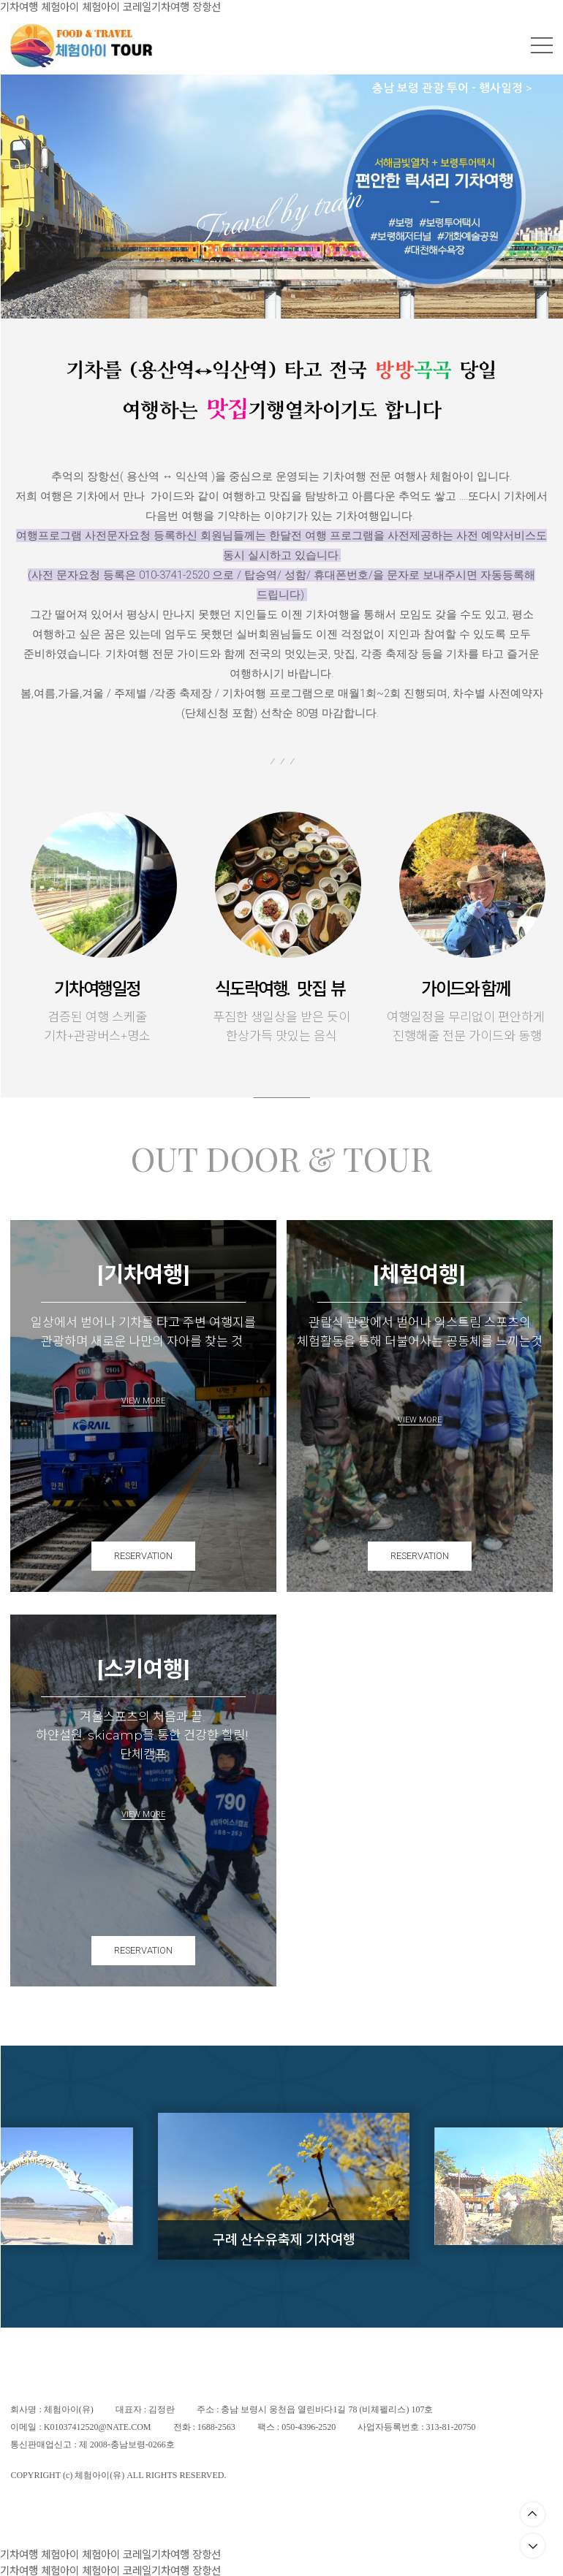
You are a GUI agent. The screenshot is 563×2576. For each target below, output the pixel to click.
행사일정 (504, 88)
